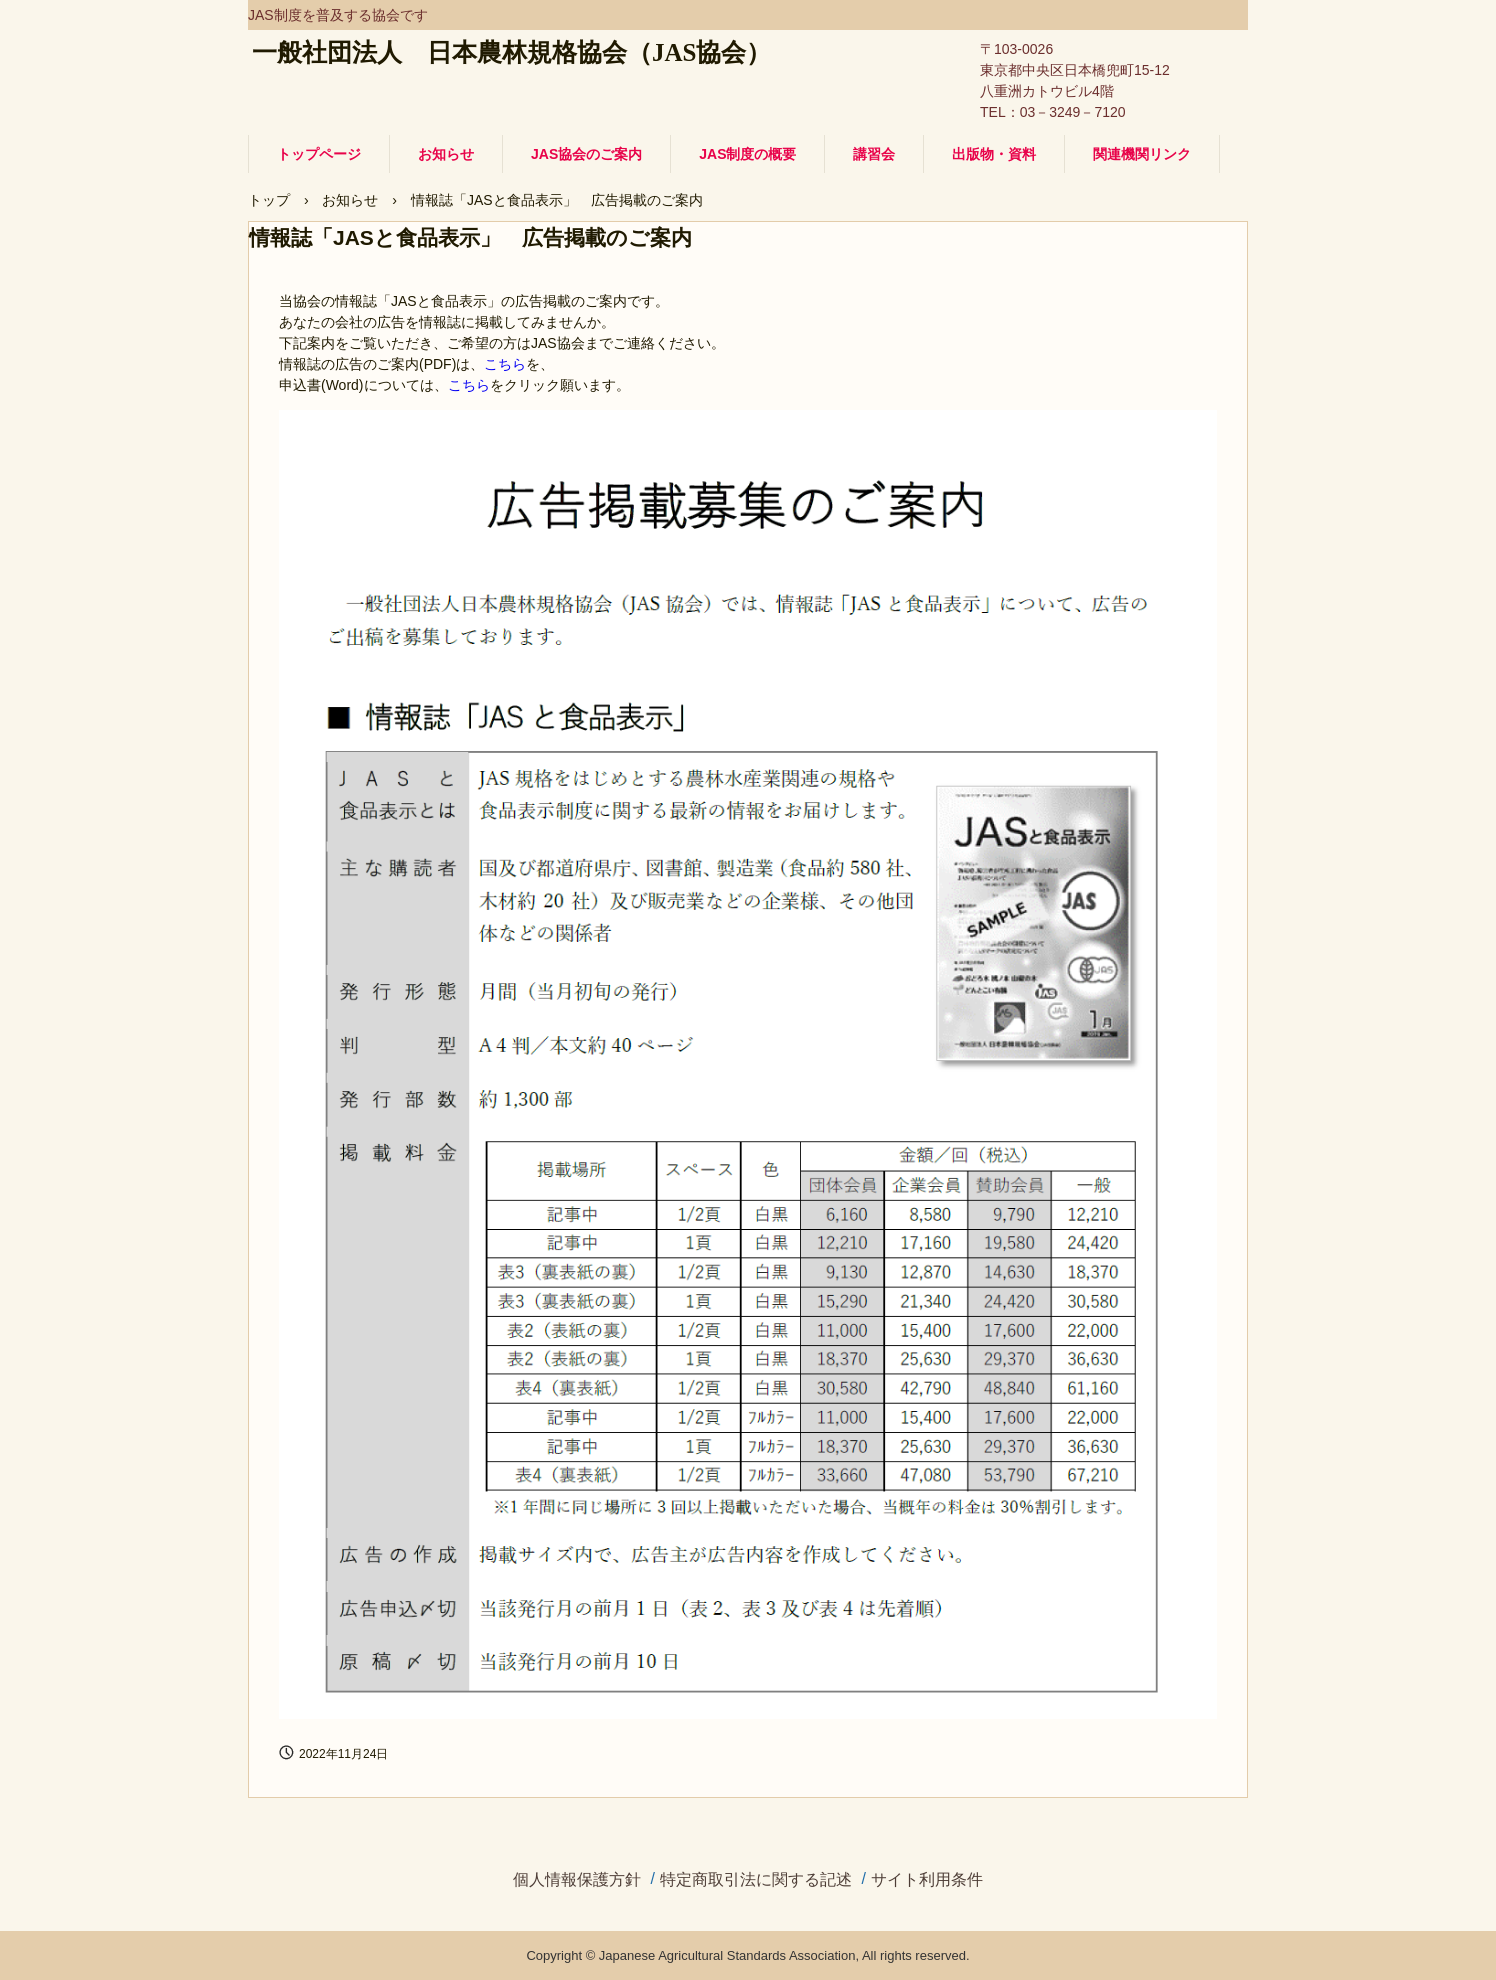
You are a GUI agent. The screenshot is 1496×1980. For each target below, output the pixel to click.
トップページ (319, 154)
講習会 (874, 154)
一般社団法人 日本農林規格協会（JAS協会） (511, 52)
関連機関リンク (1142, 154)
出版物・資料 (994, 154)
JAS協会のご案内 (586, 154)
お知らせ (446, 154)
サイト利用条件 (927, 1880)
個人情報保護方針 (577, 1880)
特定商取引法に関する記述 (756, 1880)
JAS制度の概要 (747, 154)
